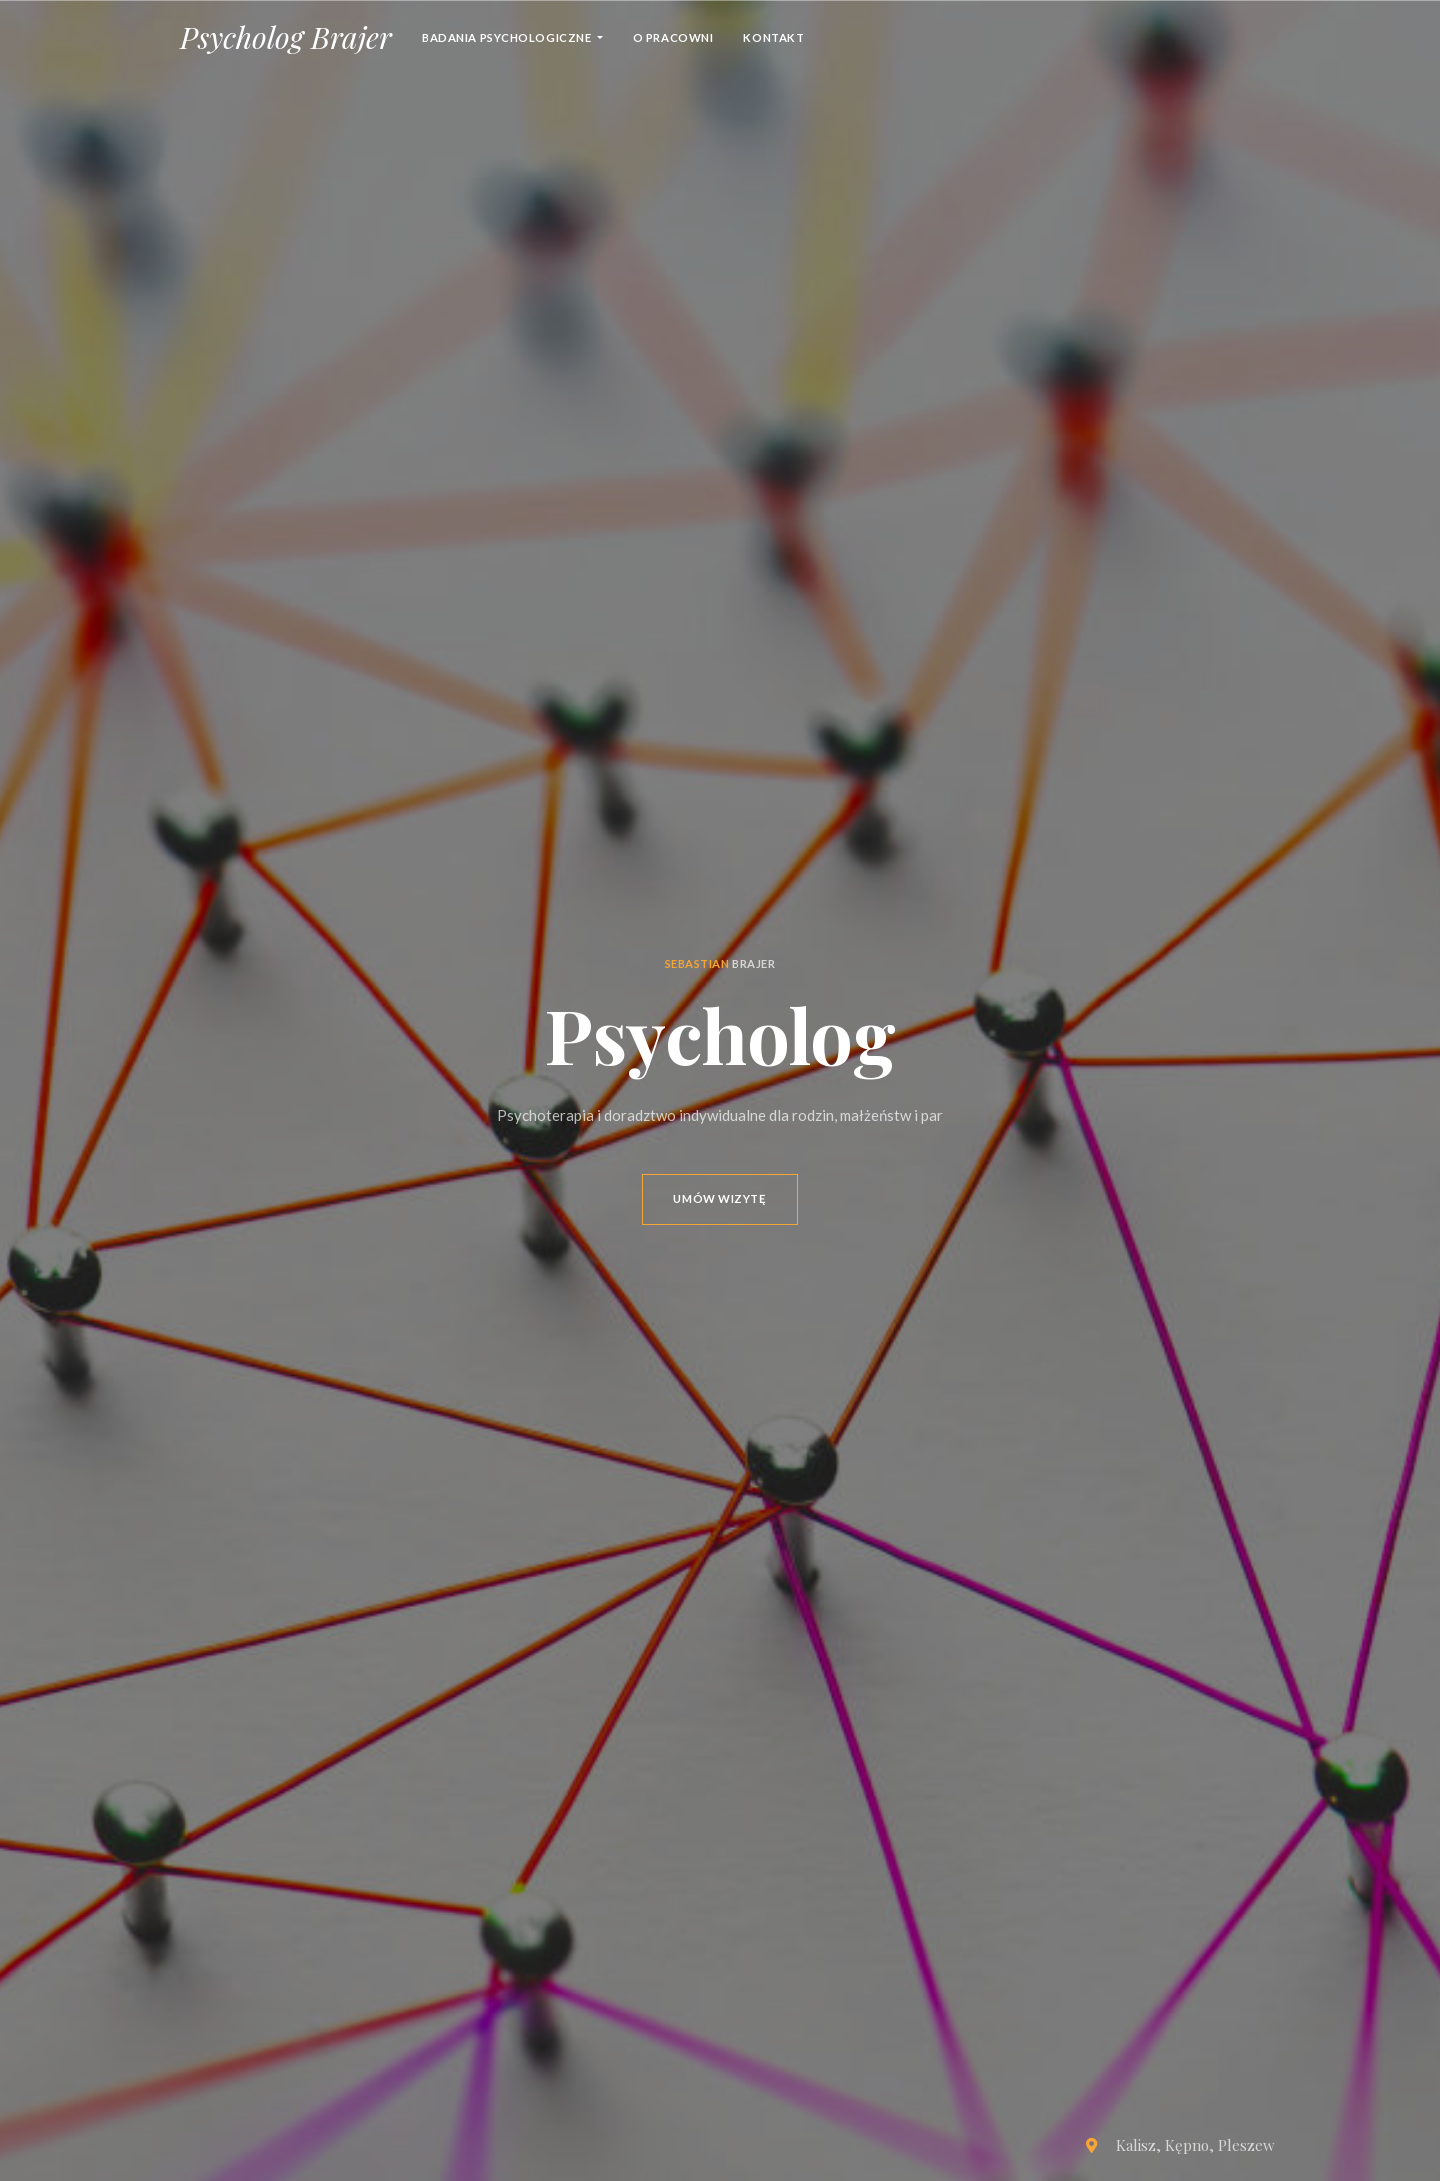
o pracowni (673, 37)
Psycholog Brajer (286, 37)
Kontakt (773, 37)
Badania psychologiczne (508, 37)
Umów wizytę (719, 1198)
